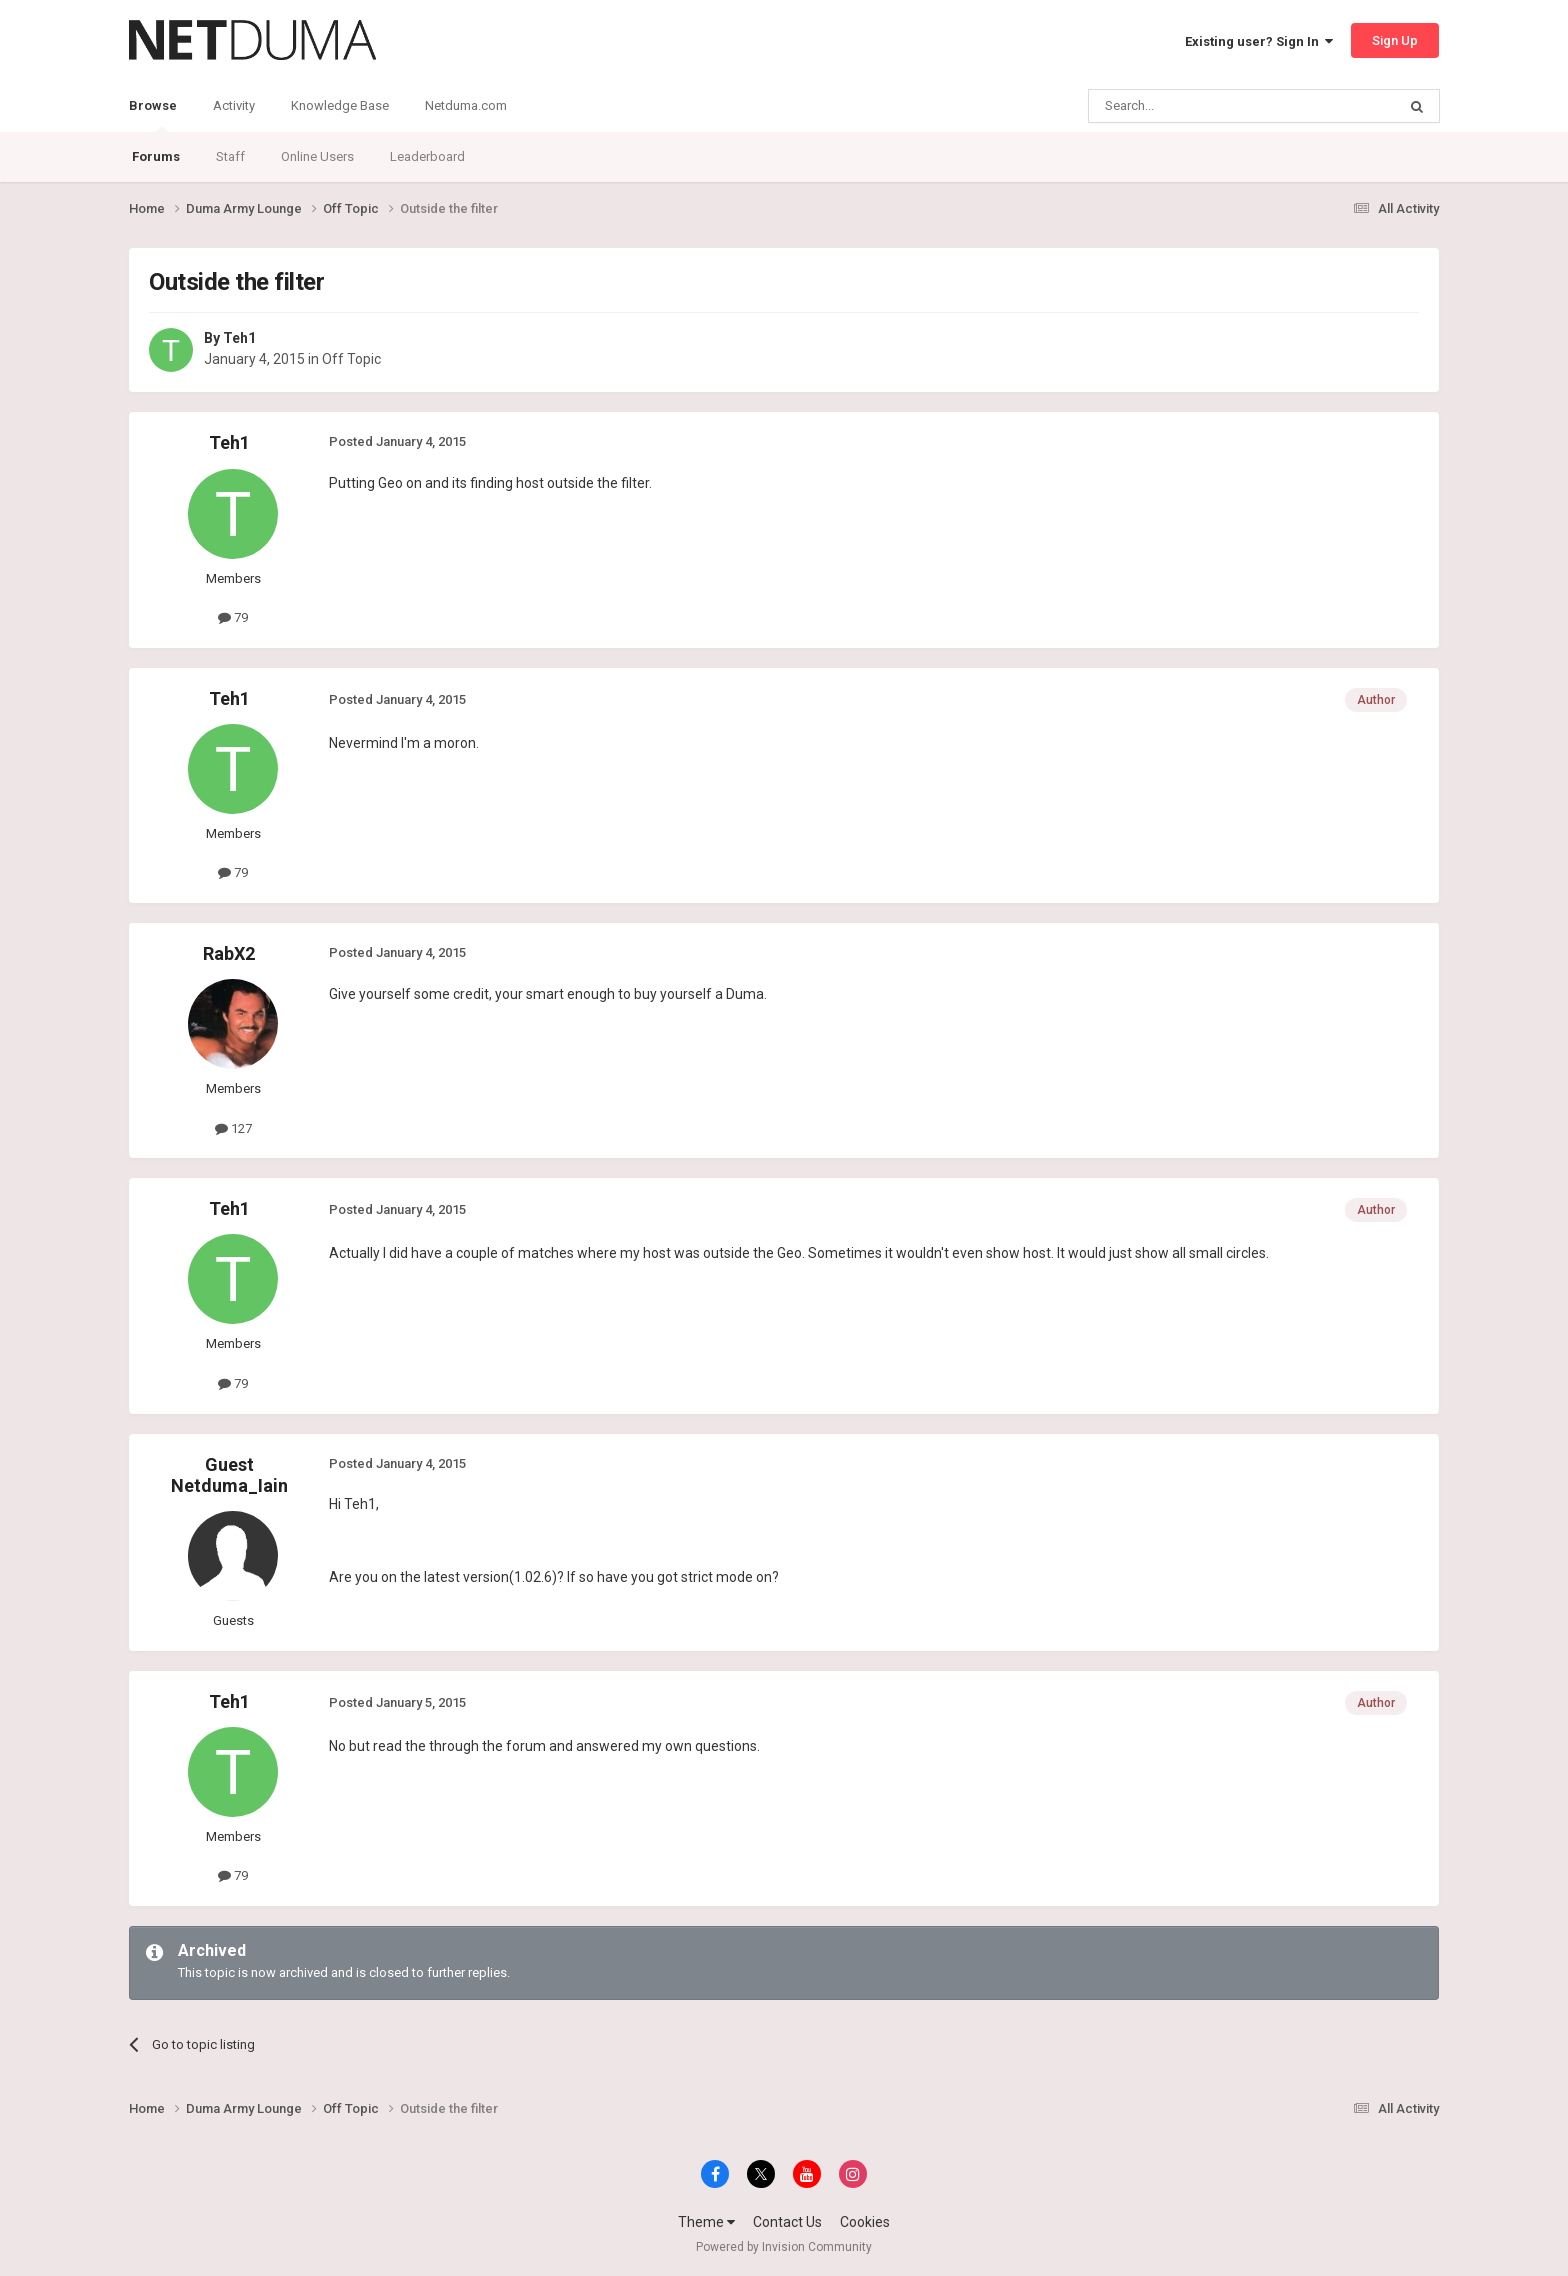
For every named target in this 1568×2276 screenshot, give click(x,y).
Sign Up (1395, 40)
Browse (153, 115)
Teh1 (239, 338)
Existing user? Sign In (1259, 41)
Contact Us (787, 2222)
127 (233, 1128)
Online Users (317, 156)
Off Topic (351, 359)
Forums (156, 156)
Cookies (865, 2222)
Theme (706, 2222)
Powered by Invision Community (784, 2247)
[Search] (1194, 106)
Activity (234, 105)
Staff (230, 156)
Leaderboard (427, 156)
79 (233, 617)
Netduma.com (466, 105)
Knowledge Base (340, 105)
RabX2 (229, 953)
